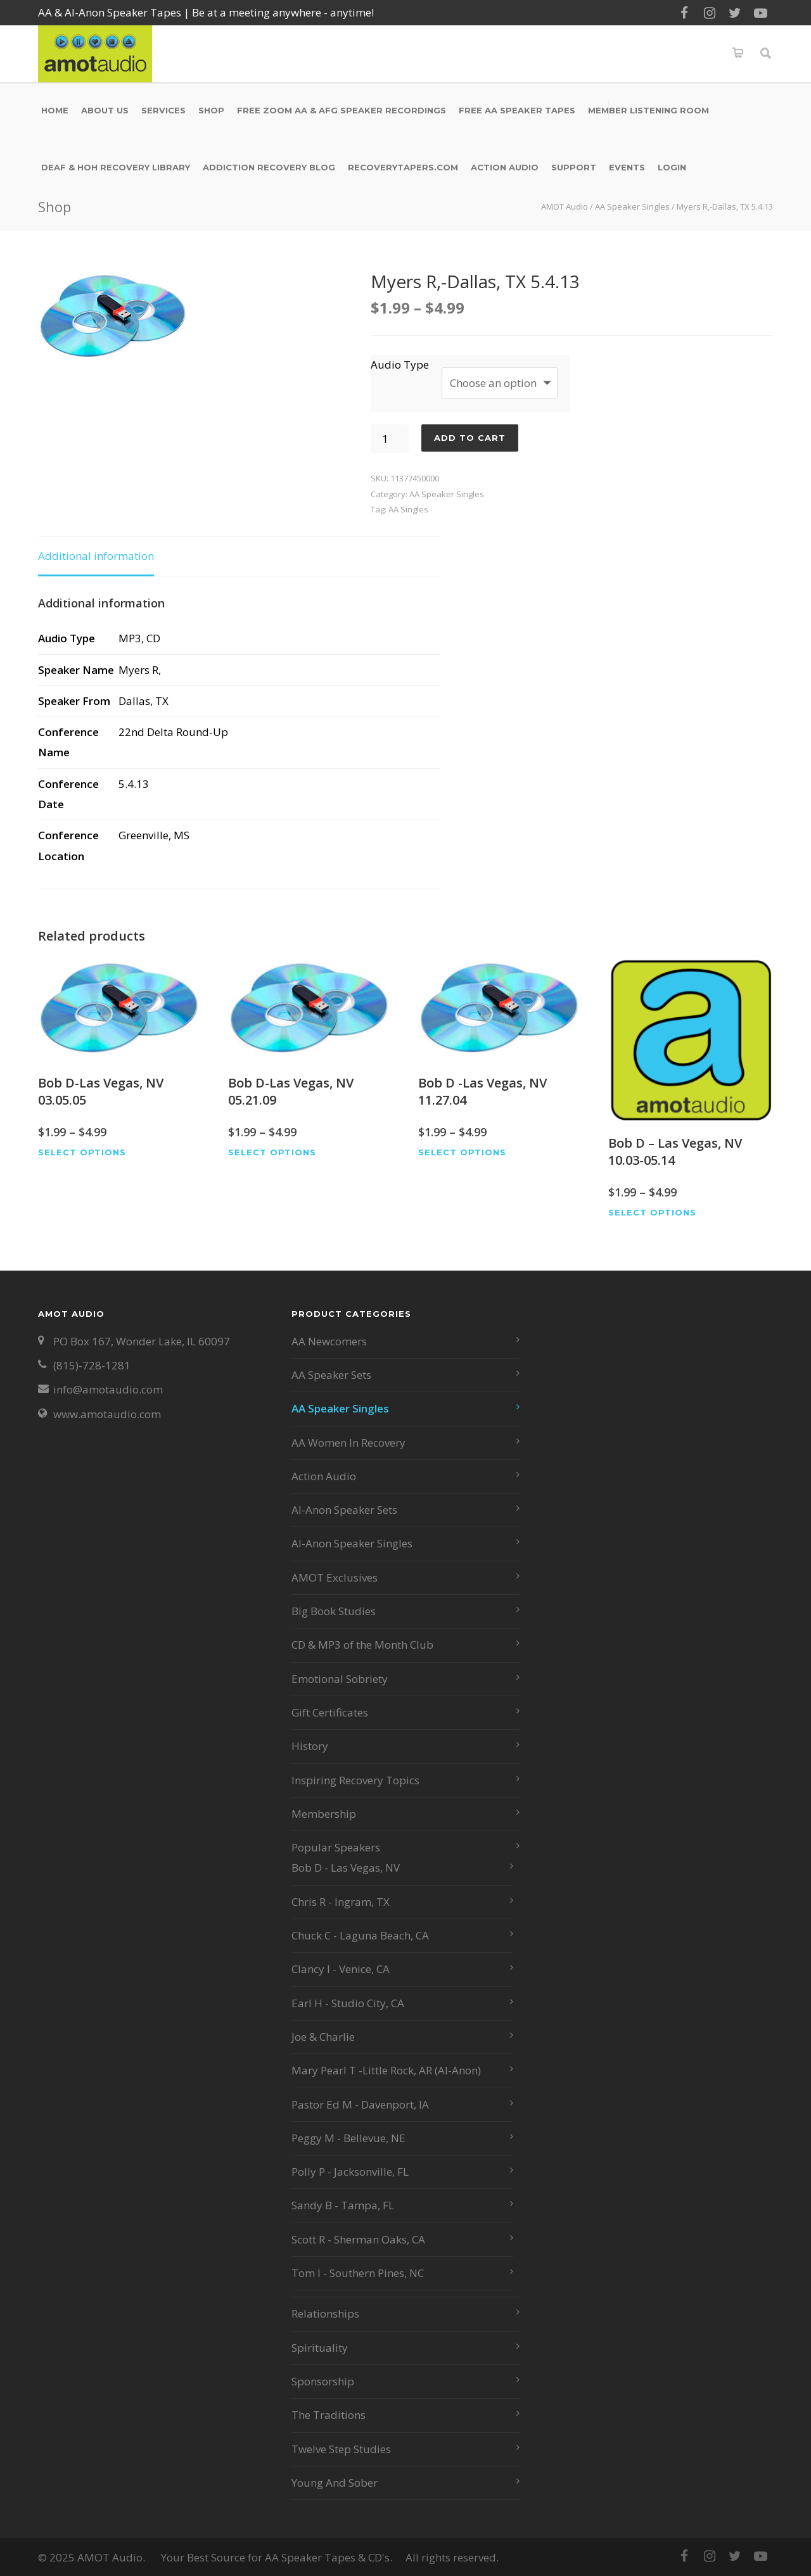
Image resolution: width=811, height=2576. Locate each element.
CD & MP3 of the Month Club (362, 1644)
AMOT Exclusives (334, 1577)
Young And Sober (334, 2482)
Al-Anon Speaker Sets (344, 1509)
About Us (105, 110)
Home (54, 110)
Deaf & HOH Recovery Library (115, 167)
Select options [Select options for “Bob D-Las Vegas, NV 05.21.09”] (272, 1152)
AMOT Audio (564, 206)
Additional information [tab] (96, 556)
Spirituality (319, 2347)
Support (573, 167)
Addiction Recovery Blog (269, 167)
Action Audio (505, 167)
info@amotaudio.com (108, 1389)
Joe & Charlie (323, 2036)
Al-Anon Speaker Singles (351, 1543)
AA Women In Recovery (348, 1442)
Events (627, 167)
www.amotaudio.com (107, 1414)
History (309, 1746)
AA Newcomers (329, 1341)
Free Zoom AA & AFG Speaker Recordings (341, 110)
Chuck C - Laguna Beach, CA (360, 1935)
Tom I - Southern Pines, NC (357, 2273)
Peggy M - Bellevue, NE (348, 2138)
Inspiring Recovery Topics (355, 1780)
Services (163, 110)
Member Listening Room (648, 110)
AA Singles (408, 509)
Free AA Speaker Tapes (517, 110)
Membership (323, 1813)
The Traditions (328, 2415)
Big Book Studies (333, 1611)
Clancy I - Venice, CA (340, 1969)
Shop (211, 110)
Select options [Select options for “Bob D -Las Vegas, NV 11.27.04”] (462, 1152)
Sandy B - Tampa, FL (342, 2205)
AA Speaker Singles (632, 206)
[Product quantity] (390, 438)
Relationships (325, 2313)
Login (672, 167)
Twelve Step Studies (341, 2449)
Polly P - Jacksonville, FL (350, 2171)
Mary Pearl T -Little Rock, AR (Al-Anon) (386, 2070)
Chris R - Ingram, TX (340, 1901)
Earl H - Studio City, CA (347, 2003)
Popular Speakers (335, 1847)
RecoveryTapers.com (403, 167)
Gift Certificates (329, 1712)
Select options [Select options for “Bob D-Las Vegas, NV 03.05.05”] (82, 1152)
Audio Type (400, 364)
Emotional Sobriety (339, 1679)
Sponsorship (322, 2381)
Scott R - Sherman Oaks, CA (358, 2239)
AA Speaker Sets (331, 1374)
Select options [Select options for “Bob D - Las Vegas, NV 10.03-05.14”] (652, 1213)
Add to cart (470, 438)
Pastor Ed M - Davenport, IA (360, 2104)
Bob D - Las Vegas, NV (345, 1867)
